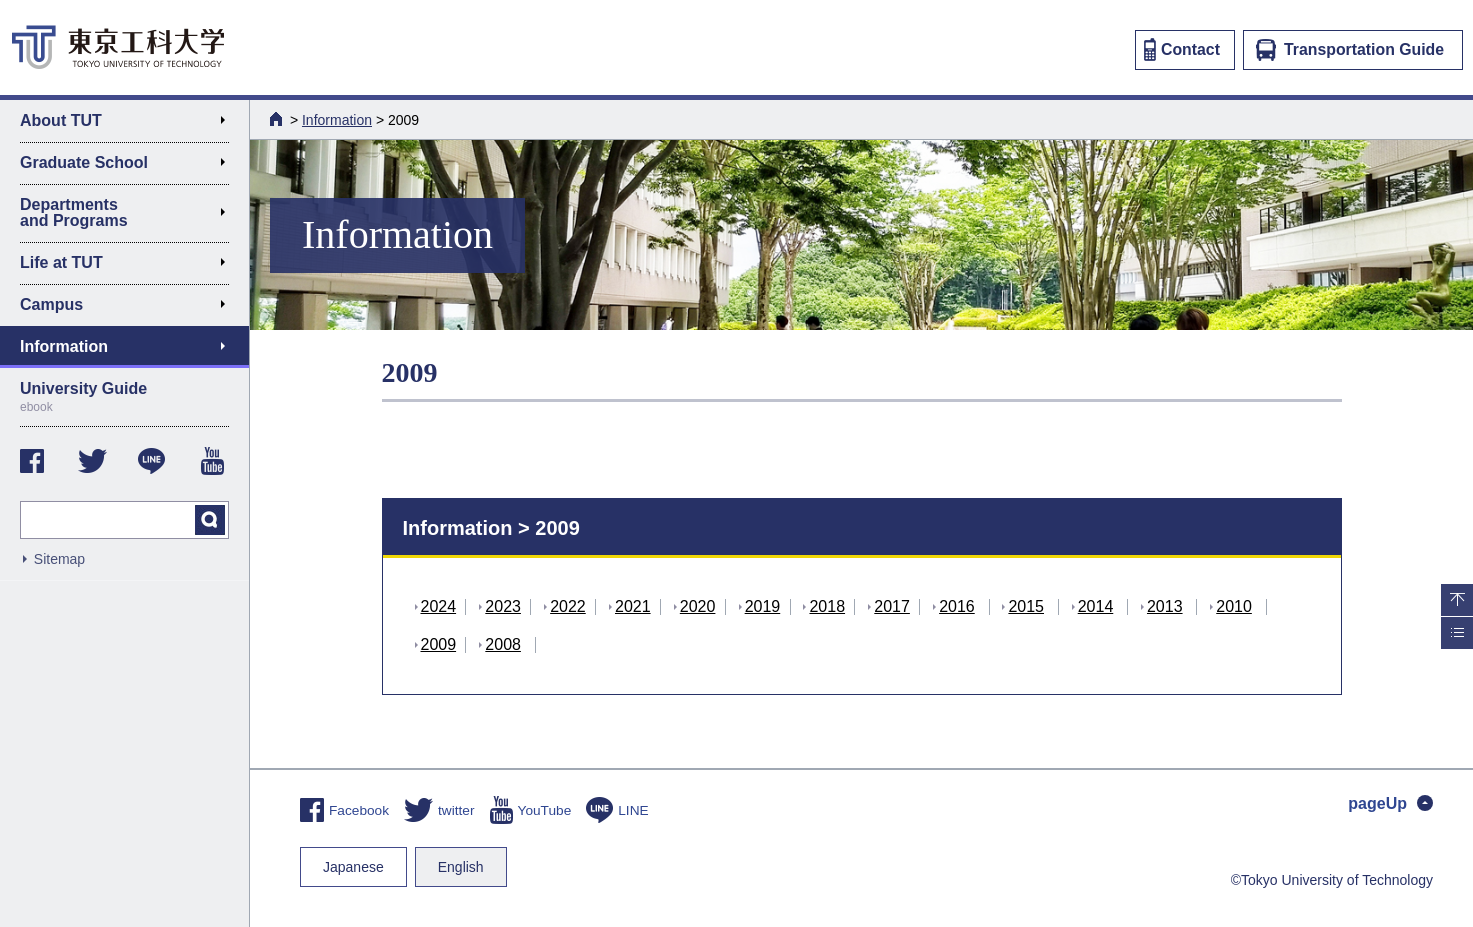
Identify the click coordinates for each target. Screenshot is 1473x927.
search (210, 520)
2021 (633, 606)
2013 (1165, 606)
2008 (503, 644)
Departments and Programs (130, 212)
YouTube (531, 810)
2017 (892, 606)
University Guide (124, 397)
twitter (439, 810)
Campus (130, 308)
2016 (957, 606)
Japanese (353, 867)
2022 (568, 606)
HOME (278, 119)
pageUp (1390, 803)
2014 (1096, 606)
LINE (617, 810)
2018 (827, 606)
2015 (1026, 606)
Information (337, 120)
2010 (1234, 606)
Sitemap (59, 559)
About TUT (130, 124)
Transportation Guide (1350, 50)
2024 (439, 606)
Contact (1182, 49)
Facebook (344, 810)
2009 (439, 644)
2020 (698, 606)
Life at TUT (130, 266)
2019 (763, 606)
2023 (503, 606)
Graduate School (130, 166)
